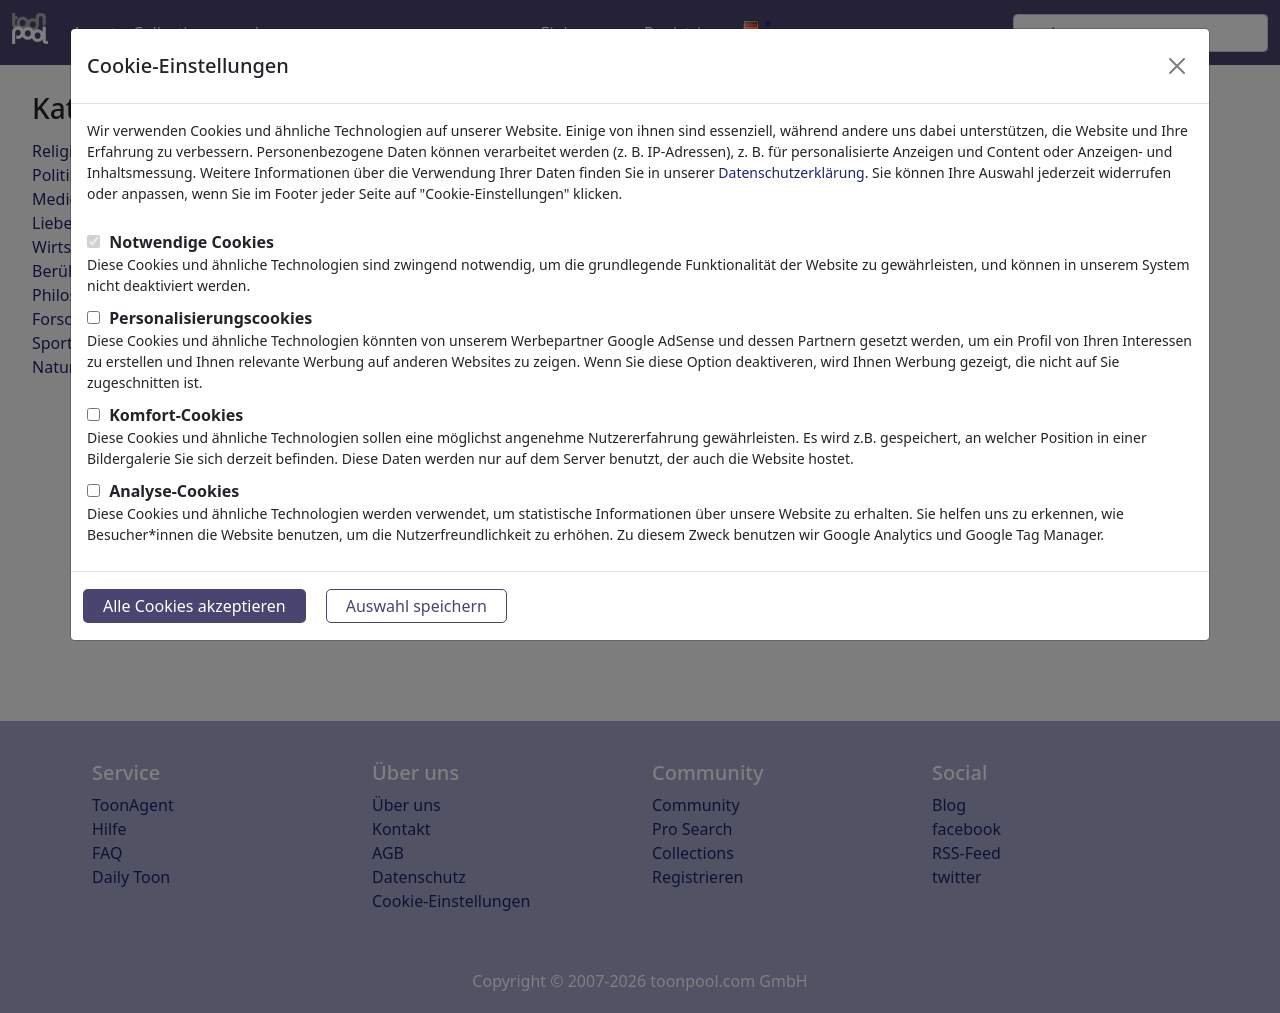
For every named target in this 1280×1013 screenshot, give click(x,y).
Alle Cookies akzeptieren (194, 606)
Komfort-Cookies (176, 415)
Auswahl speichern (416, 606)
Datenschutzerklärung (791, 172)
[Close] (1177, 66)
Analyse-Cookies (174, 491)
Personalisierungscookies (210, 318)
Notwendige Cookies (191, 242)
